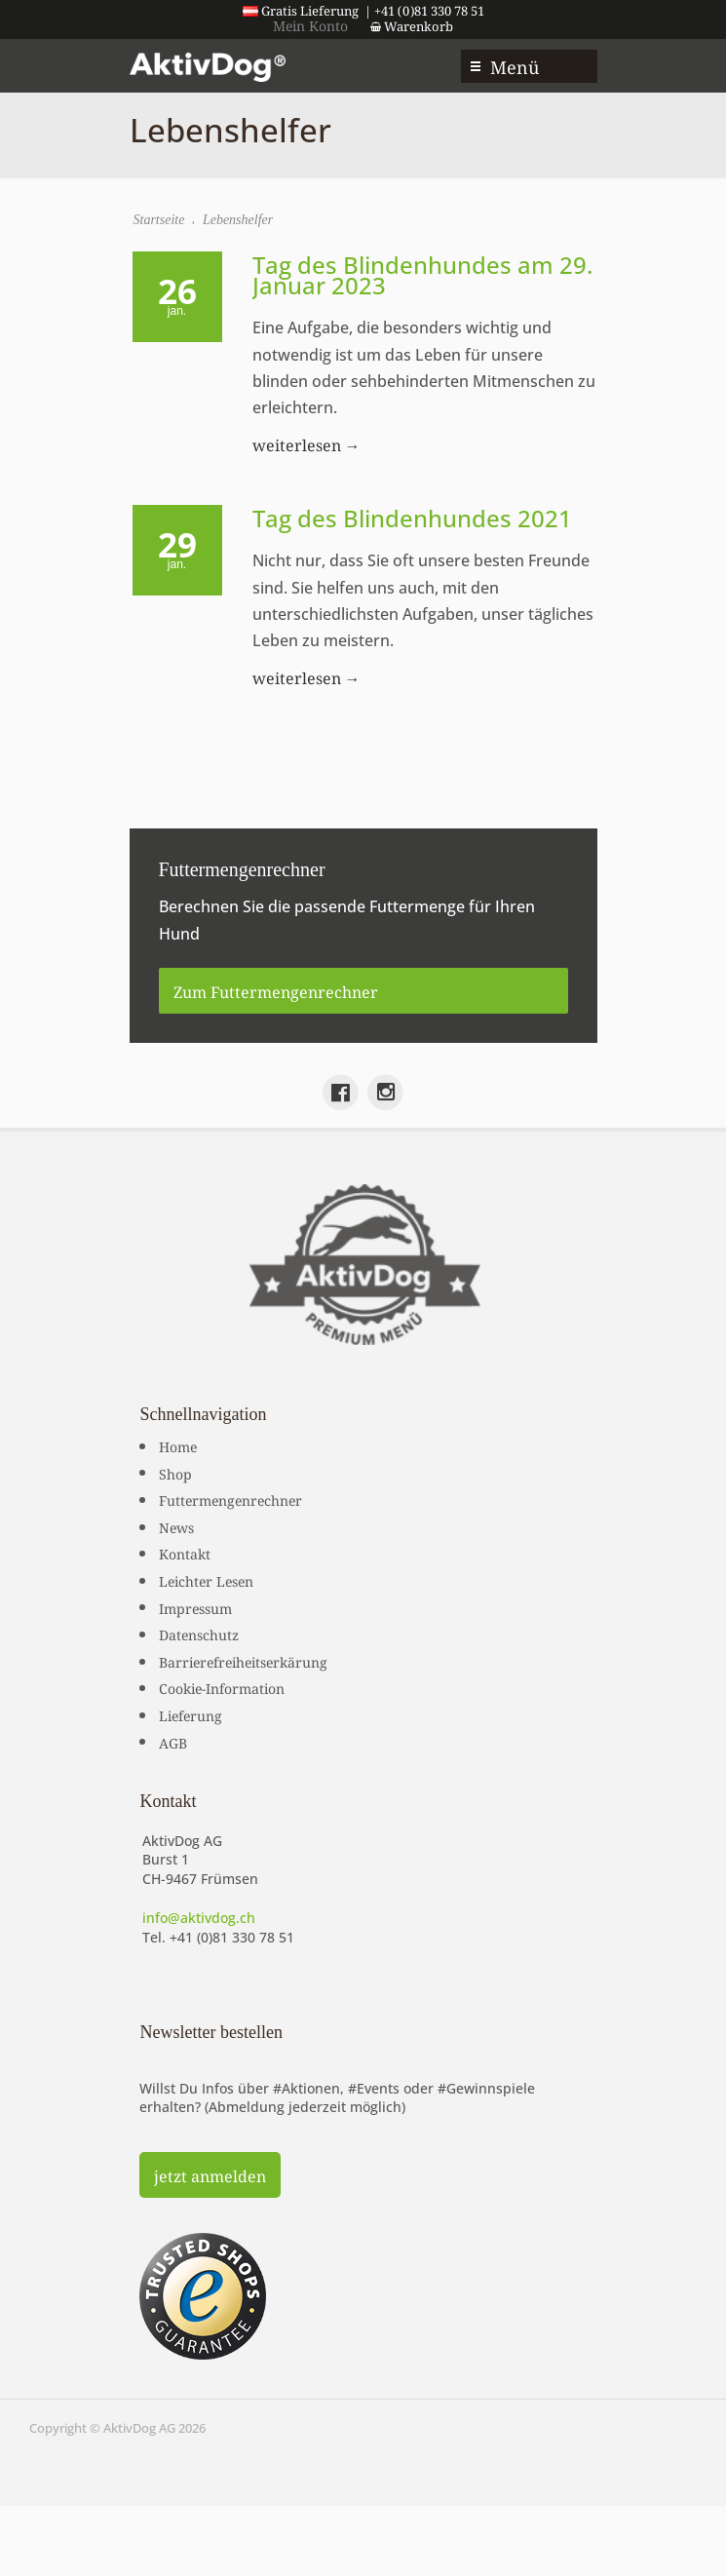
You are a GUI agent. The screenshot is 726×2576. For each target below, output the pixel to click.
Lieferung (190, 1714)
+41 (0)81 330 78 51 (232, 1937)
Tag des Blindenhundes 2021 (412, 518)
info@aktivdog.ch (198, 1917)
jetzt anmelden (210, 2174)
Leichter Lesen (206, 1580)
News (176, 1526)
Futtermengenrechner (230, 1499)
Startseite (159, 219)
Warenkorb (411, 25)
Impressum (195, 1607)
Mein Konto (310, 24)
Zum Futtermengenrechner (275, 990)
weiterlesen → (306, 443)
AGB (173, 1741)
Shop (175, 1472)
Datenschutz (199, 1633)
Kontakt (184, 1552)
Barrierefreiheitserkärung (243, 1660)
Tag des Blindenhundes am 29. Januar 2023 (422, 275)
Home (178, 1445)
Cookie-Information (222, 1687)
